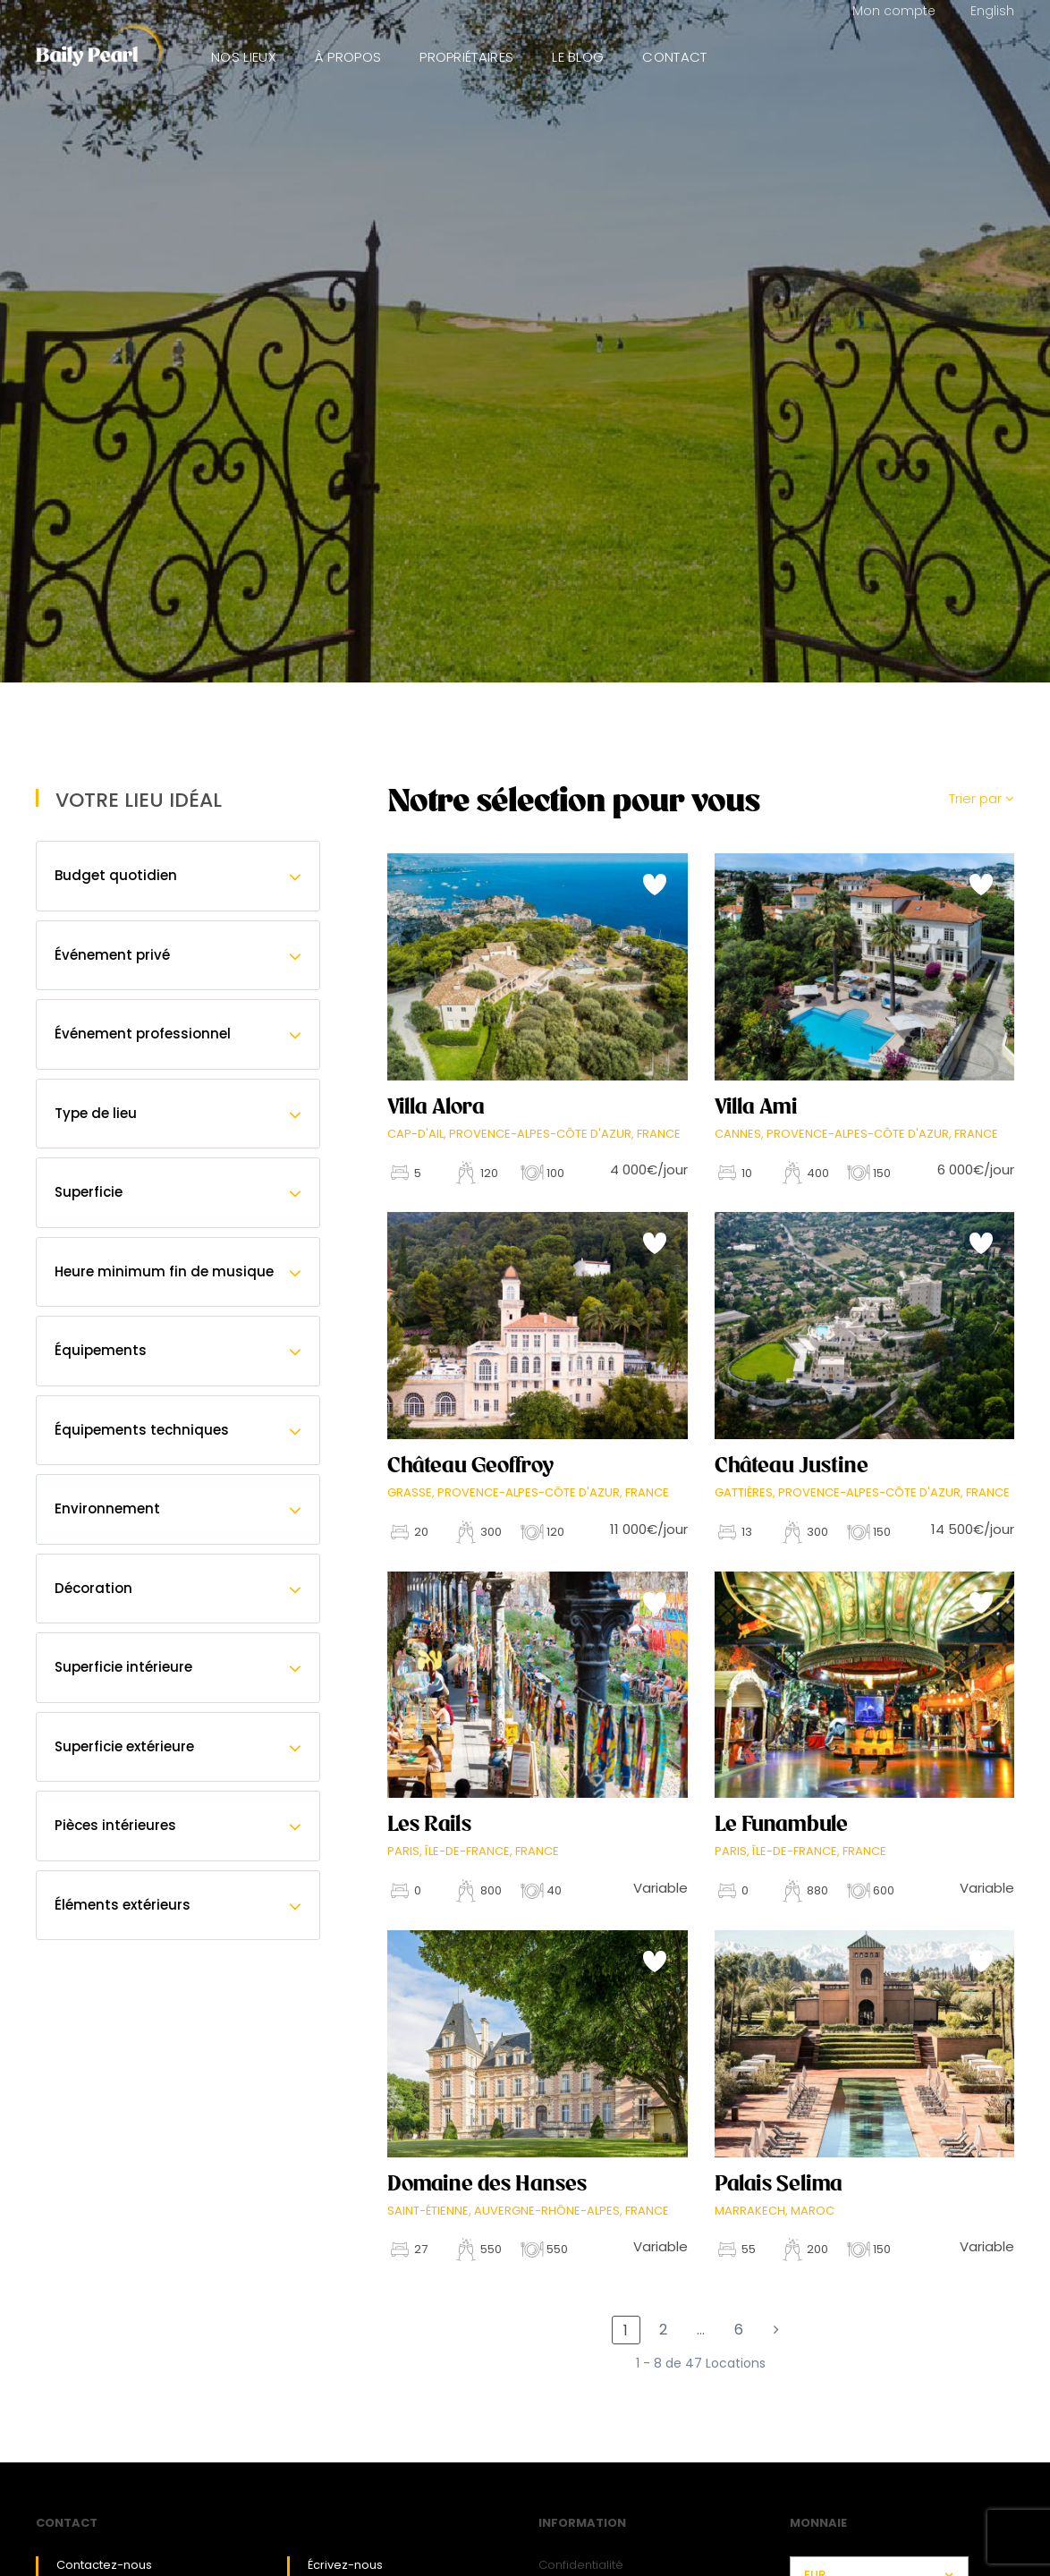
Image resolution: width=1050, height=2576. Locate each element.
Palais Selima (779, 2183)
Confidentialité (580, 2564)
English (992, 11)
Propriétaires (466, 56)
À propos (348, 56)
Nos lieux (243, 56)
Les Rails (429, 1823)
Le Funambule (781, 1823)
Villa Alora (436, 1106)
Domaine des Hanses (487, 2183)
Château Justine (791, 1465)
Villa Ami (756, 1106)
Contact (674, 56)
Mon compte (894, 11)
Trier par (981, 798)
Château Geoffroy (470, 1465)
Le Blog (578, 56)
